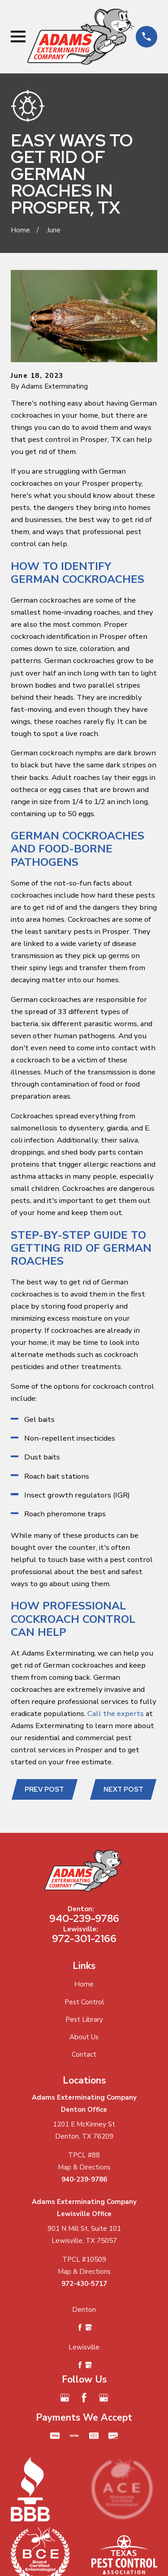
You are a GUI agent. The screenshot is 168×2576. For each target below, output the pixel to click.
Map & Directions (84, 2167)
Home (84, 1984)
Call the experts (115, 1713)
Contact (84, 2054)
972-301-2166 (84, 1938)
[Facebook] (84, 2397)
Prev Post (44, 1789)
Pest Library (84, 2019)
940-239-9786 (84, 1918)
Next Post (123, 1789)
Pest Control (84, 2002)
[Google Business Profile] (64, 2397)
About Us (84, 2037)
